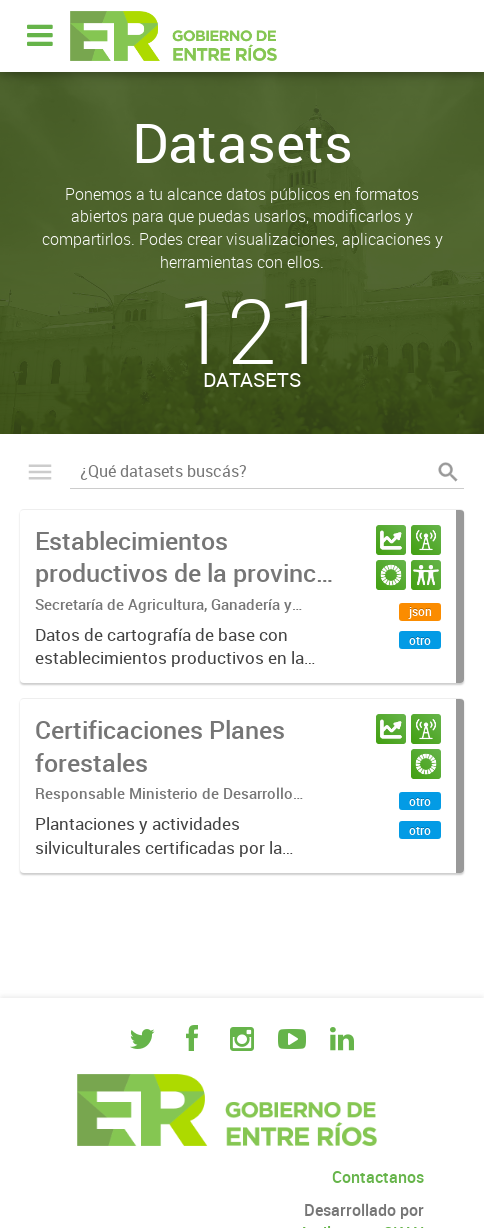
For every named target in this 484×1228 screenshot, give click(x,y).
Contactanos (378, 1177)
